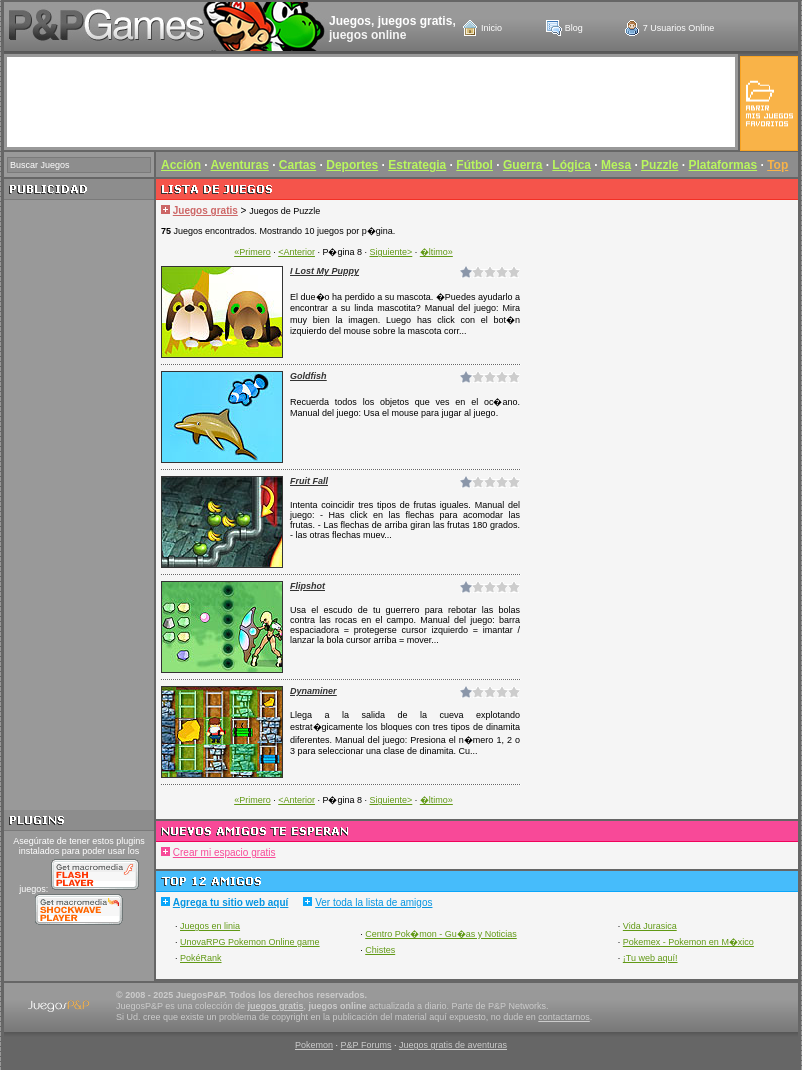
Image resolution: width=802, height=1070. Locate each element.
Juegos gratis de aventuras (453, 1045)
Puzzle (659, 165)
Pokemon (314, 1045)
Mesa (616, 165)
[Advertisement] (79, 505)
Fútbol (474, 165)
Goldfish (308, 376)
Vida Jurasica (650, 926)
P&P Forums (366, 1045)
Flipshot (307, 586)
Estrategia (417, 165)
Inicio (491, 28)
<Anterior (296, 252)
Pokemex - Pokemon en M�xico (688, 942)
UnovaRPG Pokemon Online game (250, 942)
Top (777, 165)
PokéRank (201, 958)
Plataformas (722, 165)
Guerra (522, 165)
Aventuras (240, 165)
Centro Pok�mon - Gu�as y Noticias (441, 934)
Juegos (350, 21)
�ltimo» (436, 252)
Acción (181, 165)
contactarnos (564, 1017)
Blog (574, 28)
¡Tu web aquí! (650, 958)
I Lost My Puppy (324, 271)
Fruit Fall (309, 481)
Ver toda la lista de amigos (373, 902)
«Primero (252, 252)
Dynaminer (313, 691)
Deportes (352, 165)
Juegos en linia (210, 926)
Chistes (380, 950)
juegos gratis (415, 21)
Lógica (571, 165)
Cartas (297, 165)
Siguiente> (391, 252)
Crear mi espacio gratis (224, 852)
